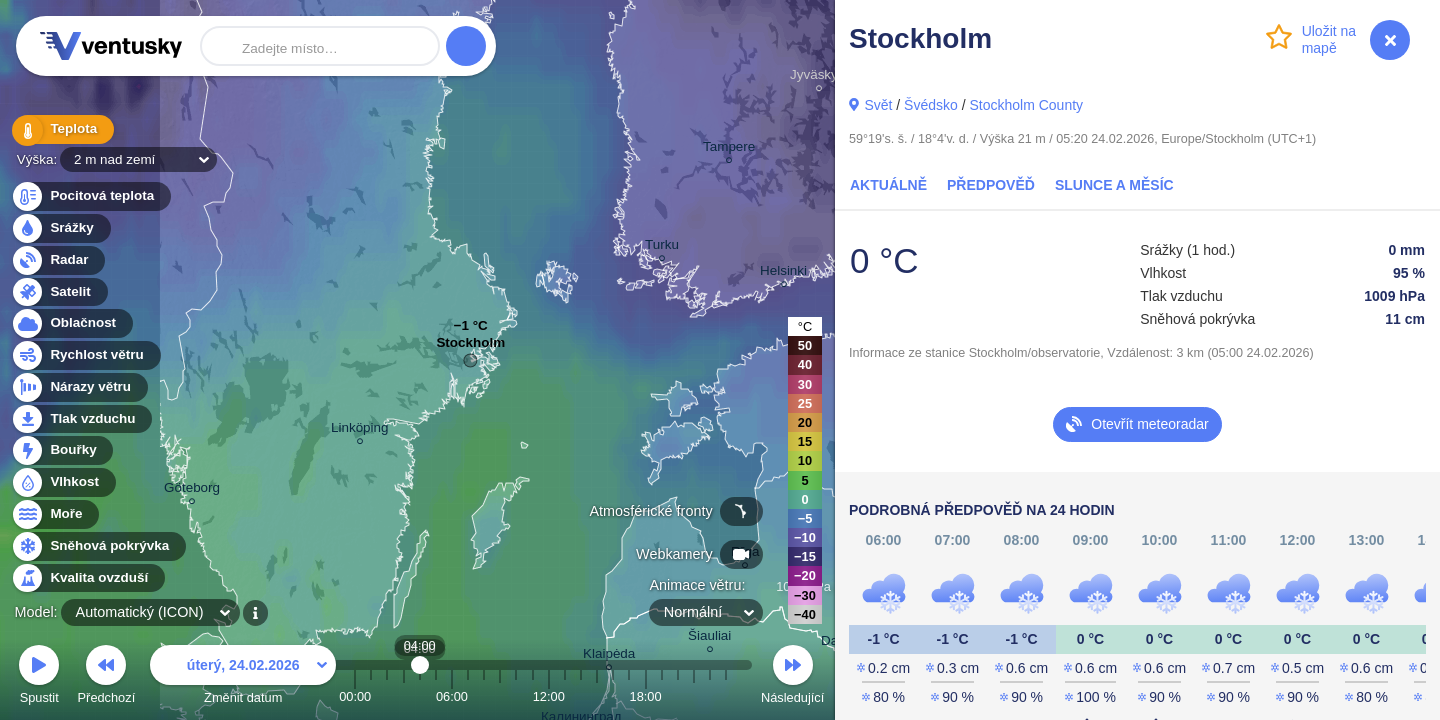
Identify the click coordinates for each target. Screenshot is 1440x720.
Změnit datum (243, 677)
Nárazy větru (79, 387)
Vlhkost (63, 482)
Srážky (60, 228)
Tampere (729, 149)
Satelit (59, 292)
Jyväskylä (819, 77)
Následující (792, 677)
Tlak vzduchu (81, 419)
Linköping (360, 430)
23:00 (726, 696)
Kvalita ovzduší (87, 578)
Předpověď (991, 185)
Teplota (62, 129)
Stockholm (470, 347)
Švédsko (931, 105)
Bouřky (62, 450)
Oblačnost (71, 323)
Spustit (39, 677)
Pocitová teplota (90, 196)
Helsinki (783, 273)
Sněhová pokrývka (98, 546)
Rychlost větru (85, 355)
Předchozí (107, 677)
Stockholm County (1026, 105)
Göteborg (192, 490)
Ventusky (108, 46)
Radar (58, 260)
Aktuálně (888, 185)
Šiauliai (709, 638)
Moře (55, 514)
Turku (662, 247)
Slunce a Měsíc (1114, 185)
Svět (878, 105)
